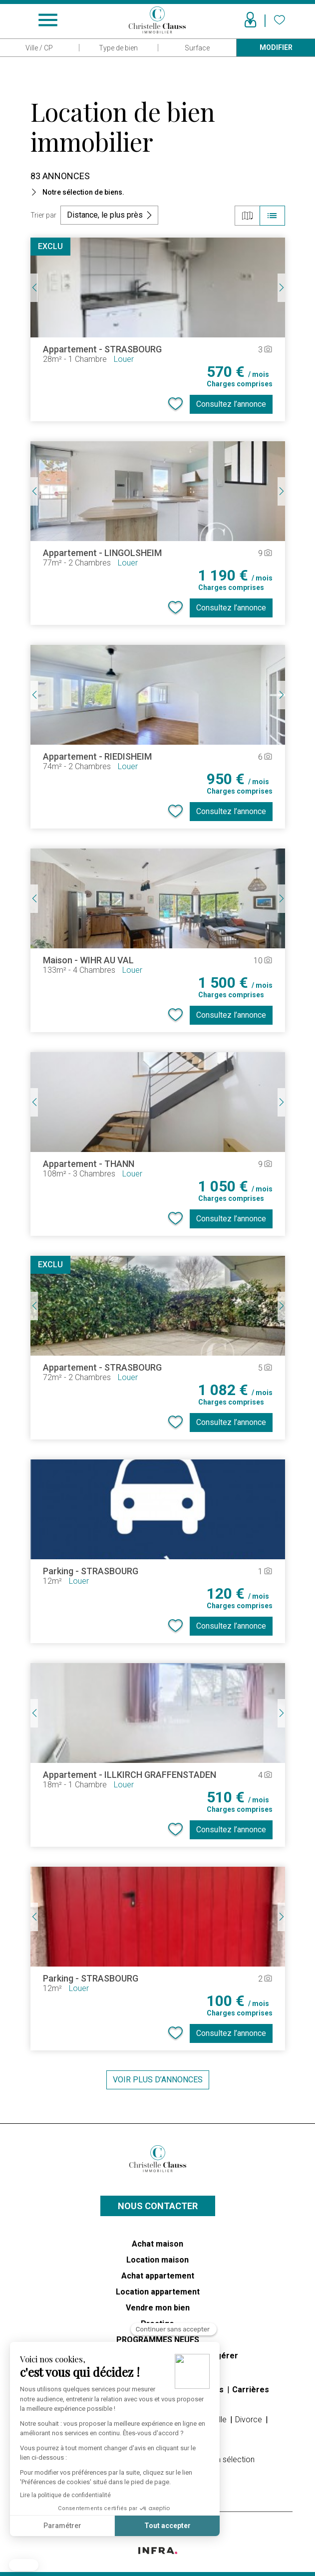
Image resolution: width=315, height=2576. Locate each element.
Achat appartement (157, 2276)
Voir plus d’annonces (158, 2079)
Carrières (250, 2389)
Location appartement (158, 2291)
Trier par (43, 215)
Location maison (157, 2260)
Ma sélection (232, 2459)
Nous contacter (158, 2206)
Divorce (249, 2419)
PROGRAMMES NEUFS (157, 2339)
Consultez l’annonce (231, 404)
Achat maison (157, 2244)
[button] (23, 2565)
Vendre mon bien (158, 2307)
